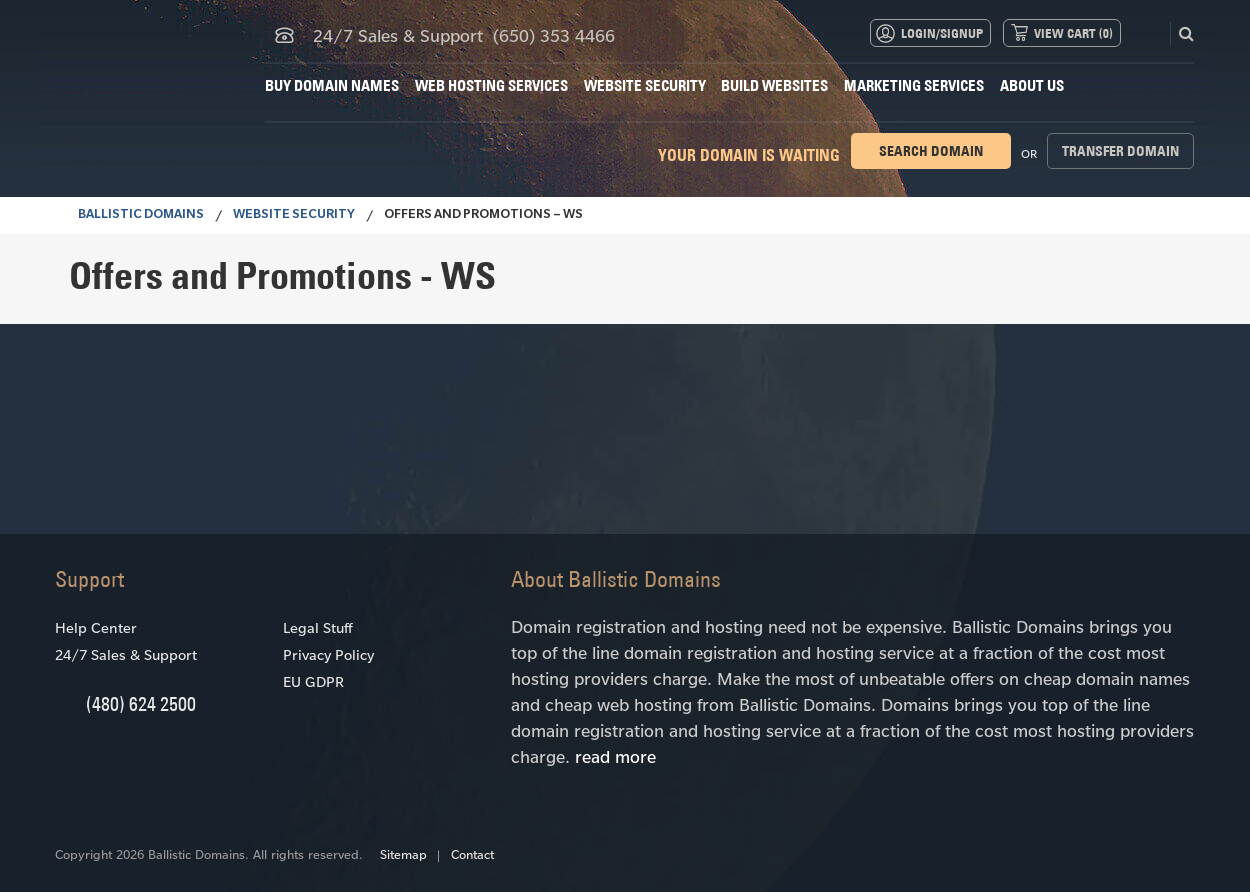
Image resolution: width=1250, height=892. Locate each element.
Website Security (645, 85)
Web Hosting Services (491, 85)
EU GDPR (313, 681)
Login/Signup (942, 33)
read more (615, 756)
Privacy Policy (328, 654)
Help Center (96, 627)
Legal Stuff (317, 627)
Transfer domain (1120, 151)
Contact (472, 854)
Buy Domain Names (332, 85)
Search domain (931, 151)
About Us (1032, 85)
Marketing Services (914, 85)
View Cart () (1073, 33)
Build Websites (774, 85)
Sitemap (403, 854)
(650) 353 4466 (554, 35)
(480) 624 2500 (141, 703)
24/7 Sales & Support (126, 654)
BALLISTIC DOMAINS (141, 216)
